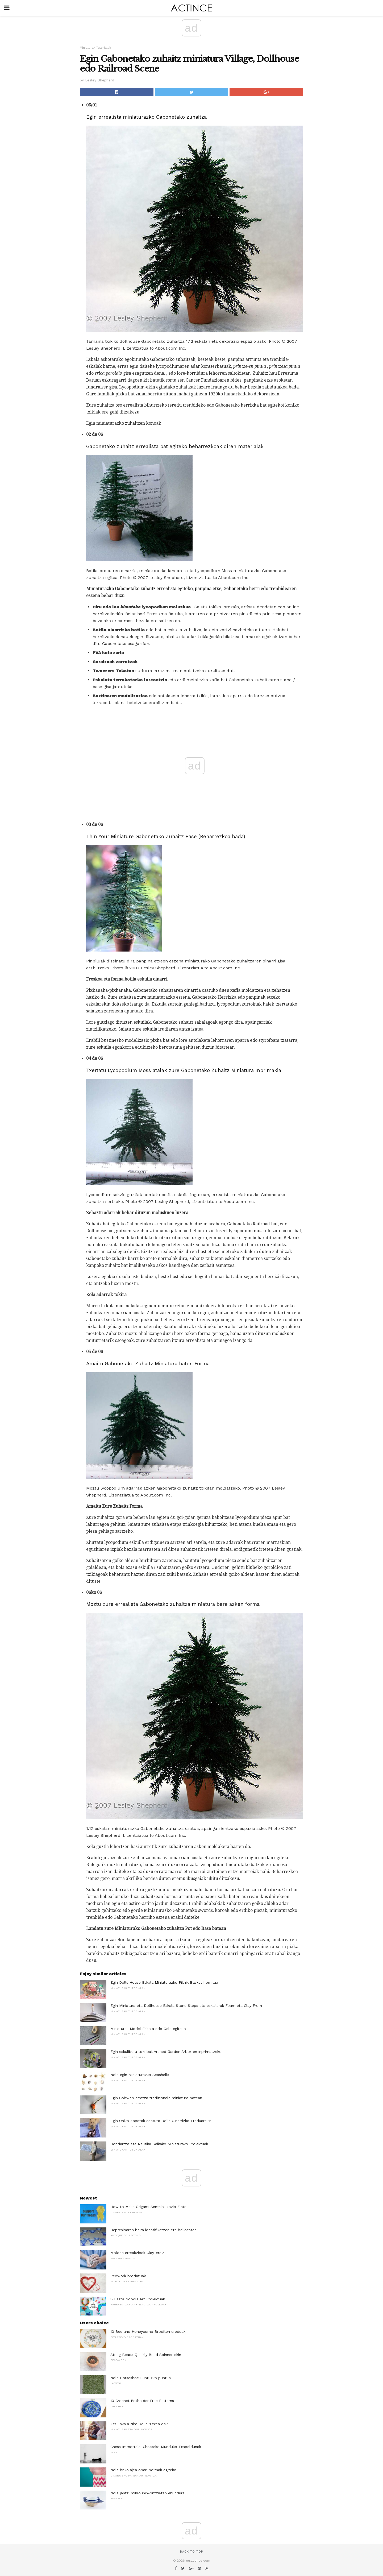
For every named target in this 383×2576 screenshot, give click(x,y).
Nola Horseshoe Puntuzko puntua (140, 2378)
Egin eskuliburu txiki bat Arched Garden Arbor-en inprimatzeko (166, 2051)
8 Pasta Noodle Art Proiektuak (137, 2299)
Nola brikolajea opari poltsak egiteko (143, 2470)
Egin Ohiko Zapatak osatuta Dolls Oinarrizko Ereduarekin (160, 2121)
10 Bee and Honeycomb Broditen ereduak (147, 2331)
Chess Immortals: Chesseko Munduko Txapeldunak (155, 2447)
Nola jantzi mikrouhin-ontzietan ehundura (147, 2493)
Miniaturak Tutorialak (95, 47)
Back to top (191, 2551)
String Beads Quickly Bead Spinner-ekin (145, 2354)
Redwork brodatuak (128, 2276)
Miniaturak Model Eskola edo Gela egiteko (148, 2029)
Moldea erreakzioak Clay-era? (137, 2253)
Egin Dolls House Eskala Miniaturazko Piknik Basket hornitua (164, 1982)
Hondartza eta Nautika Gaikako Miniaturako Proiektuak (159, 2144)
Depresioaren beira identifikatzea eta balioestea (153, 2230)
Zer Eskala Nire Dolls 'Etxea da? (139, 2424)
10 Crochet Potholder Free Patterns (142, 2401)
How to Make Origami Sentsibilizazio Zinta (148, 2207)
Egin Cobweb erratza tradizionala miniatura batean (156, 2098)
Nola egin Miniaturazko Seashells (139, 2075)
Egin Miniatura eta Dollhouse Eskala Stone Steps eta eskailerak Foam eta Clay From (186, 2005)
